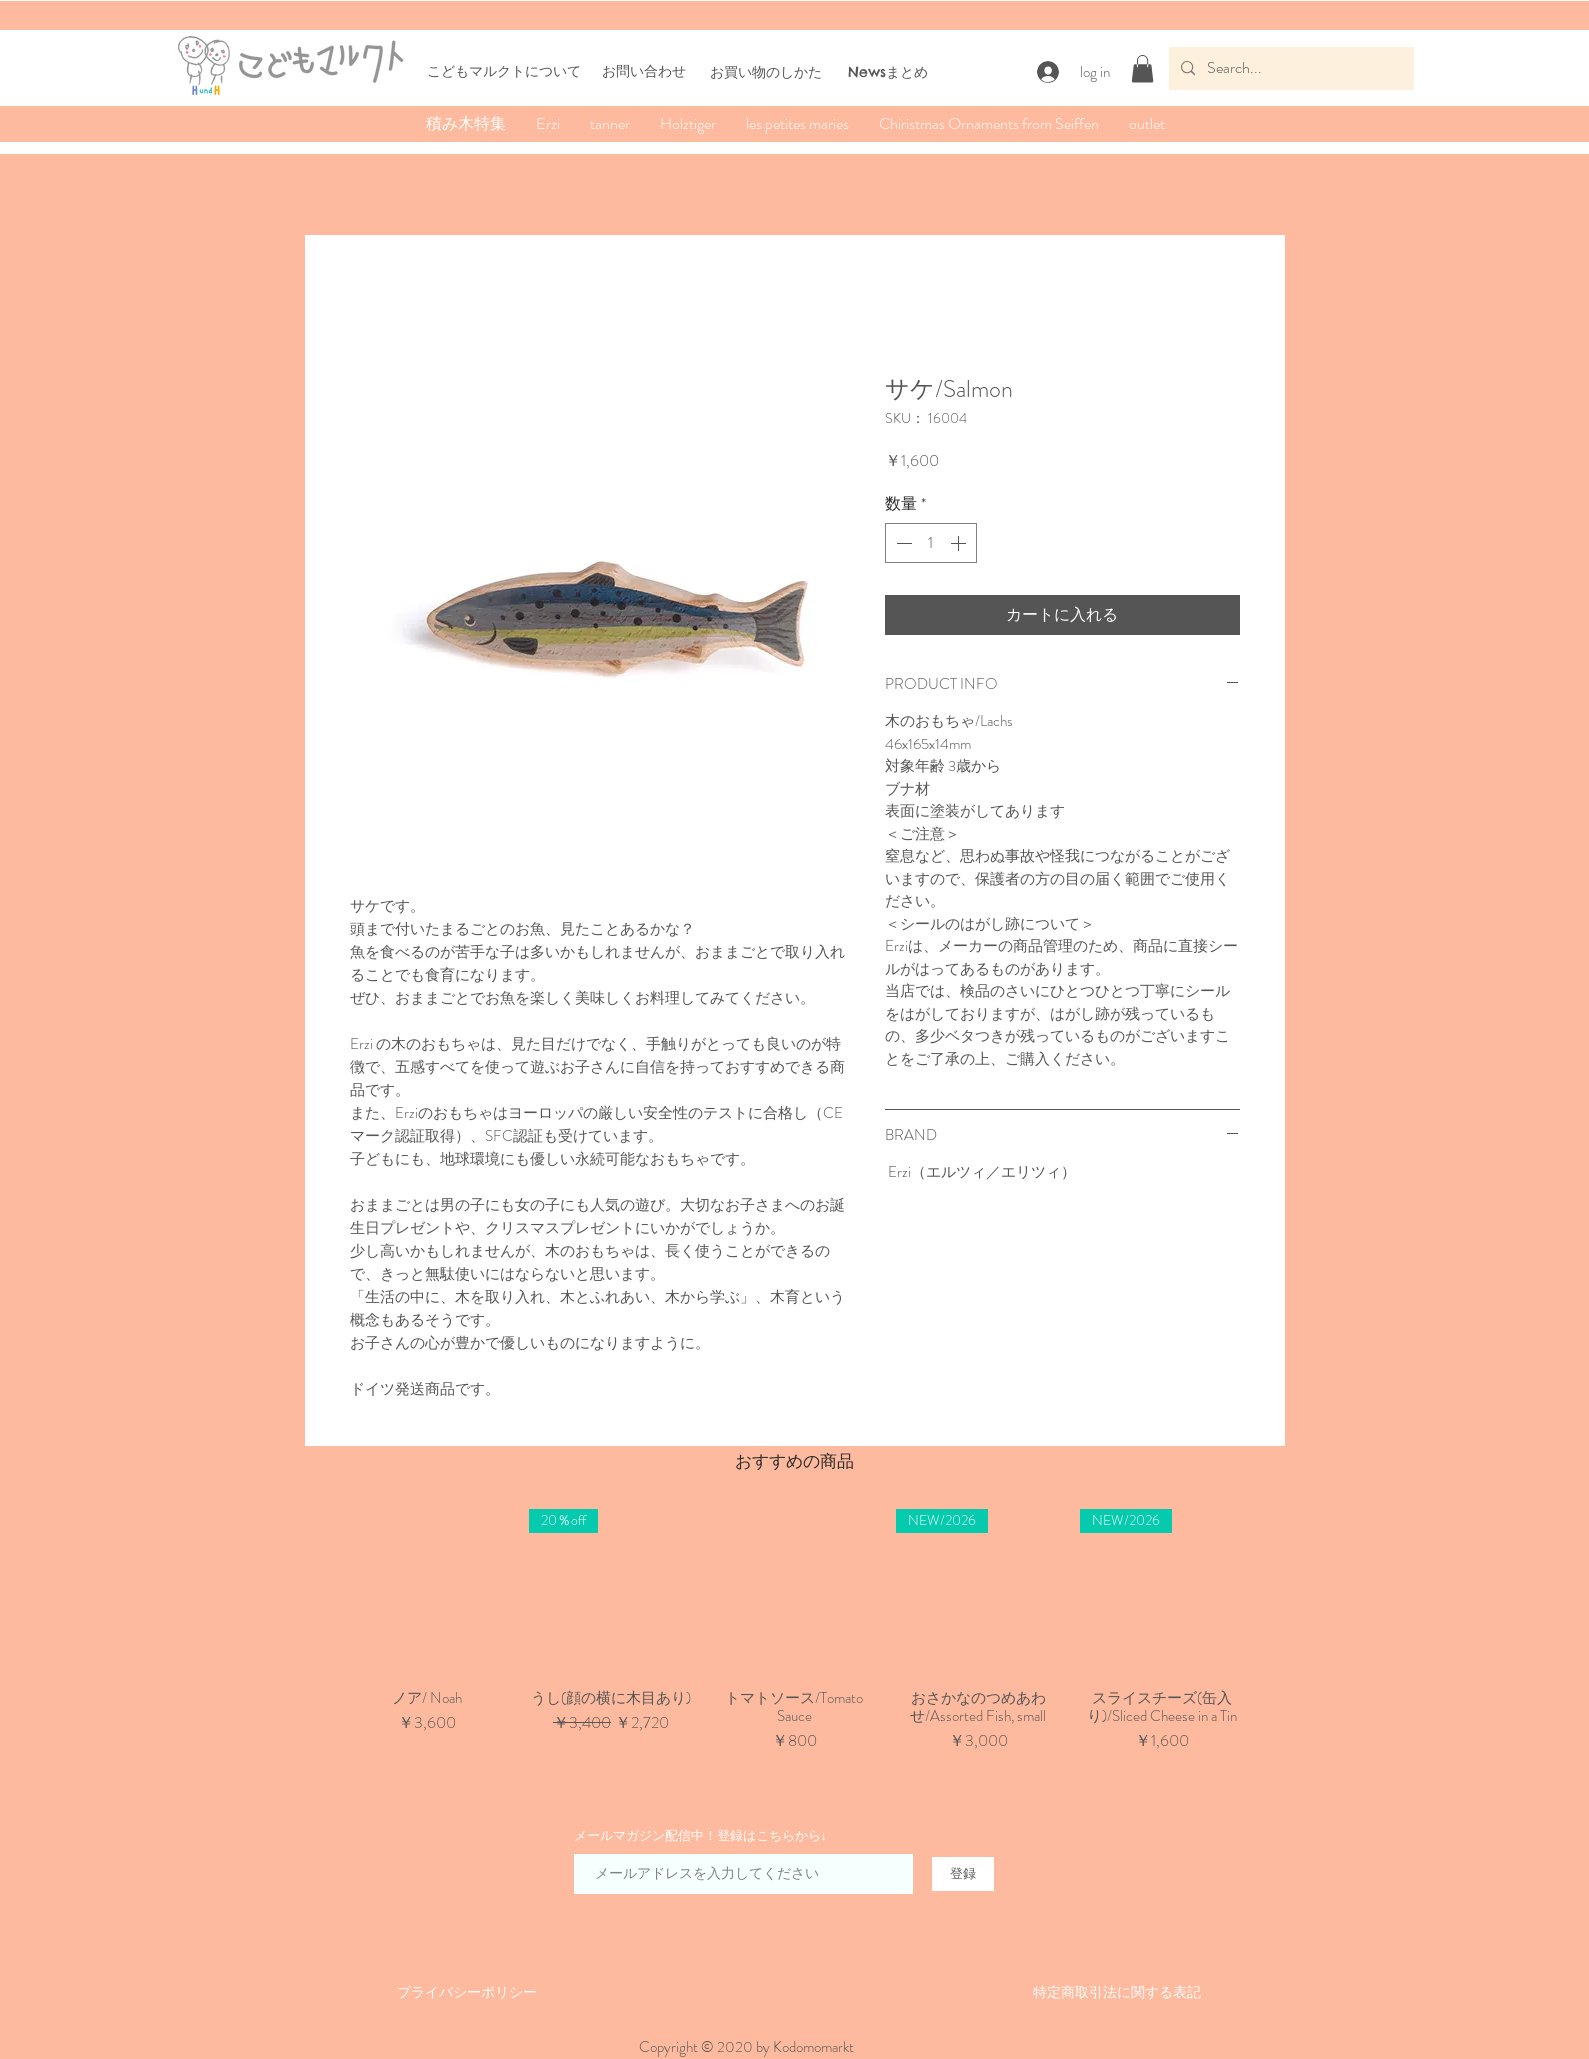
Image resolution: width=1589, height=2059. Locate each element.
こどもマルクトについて (504, 71)
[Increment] (960, 543)
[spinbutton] (931, 543)
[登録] (963, 1874)
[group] (795, 1640)
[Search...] (1289, 68)
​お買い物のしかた (766, 72)
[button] (1142, 68)
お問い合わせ (644, 71)
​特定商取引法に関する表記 (1117, 1992)
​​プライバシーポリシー (467, 1992)
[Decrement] (902, 543)
